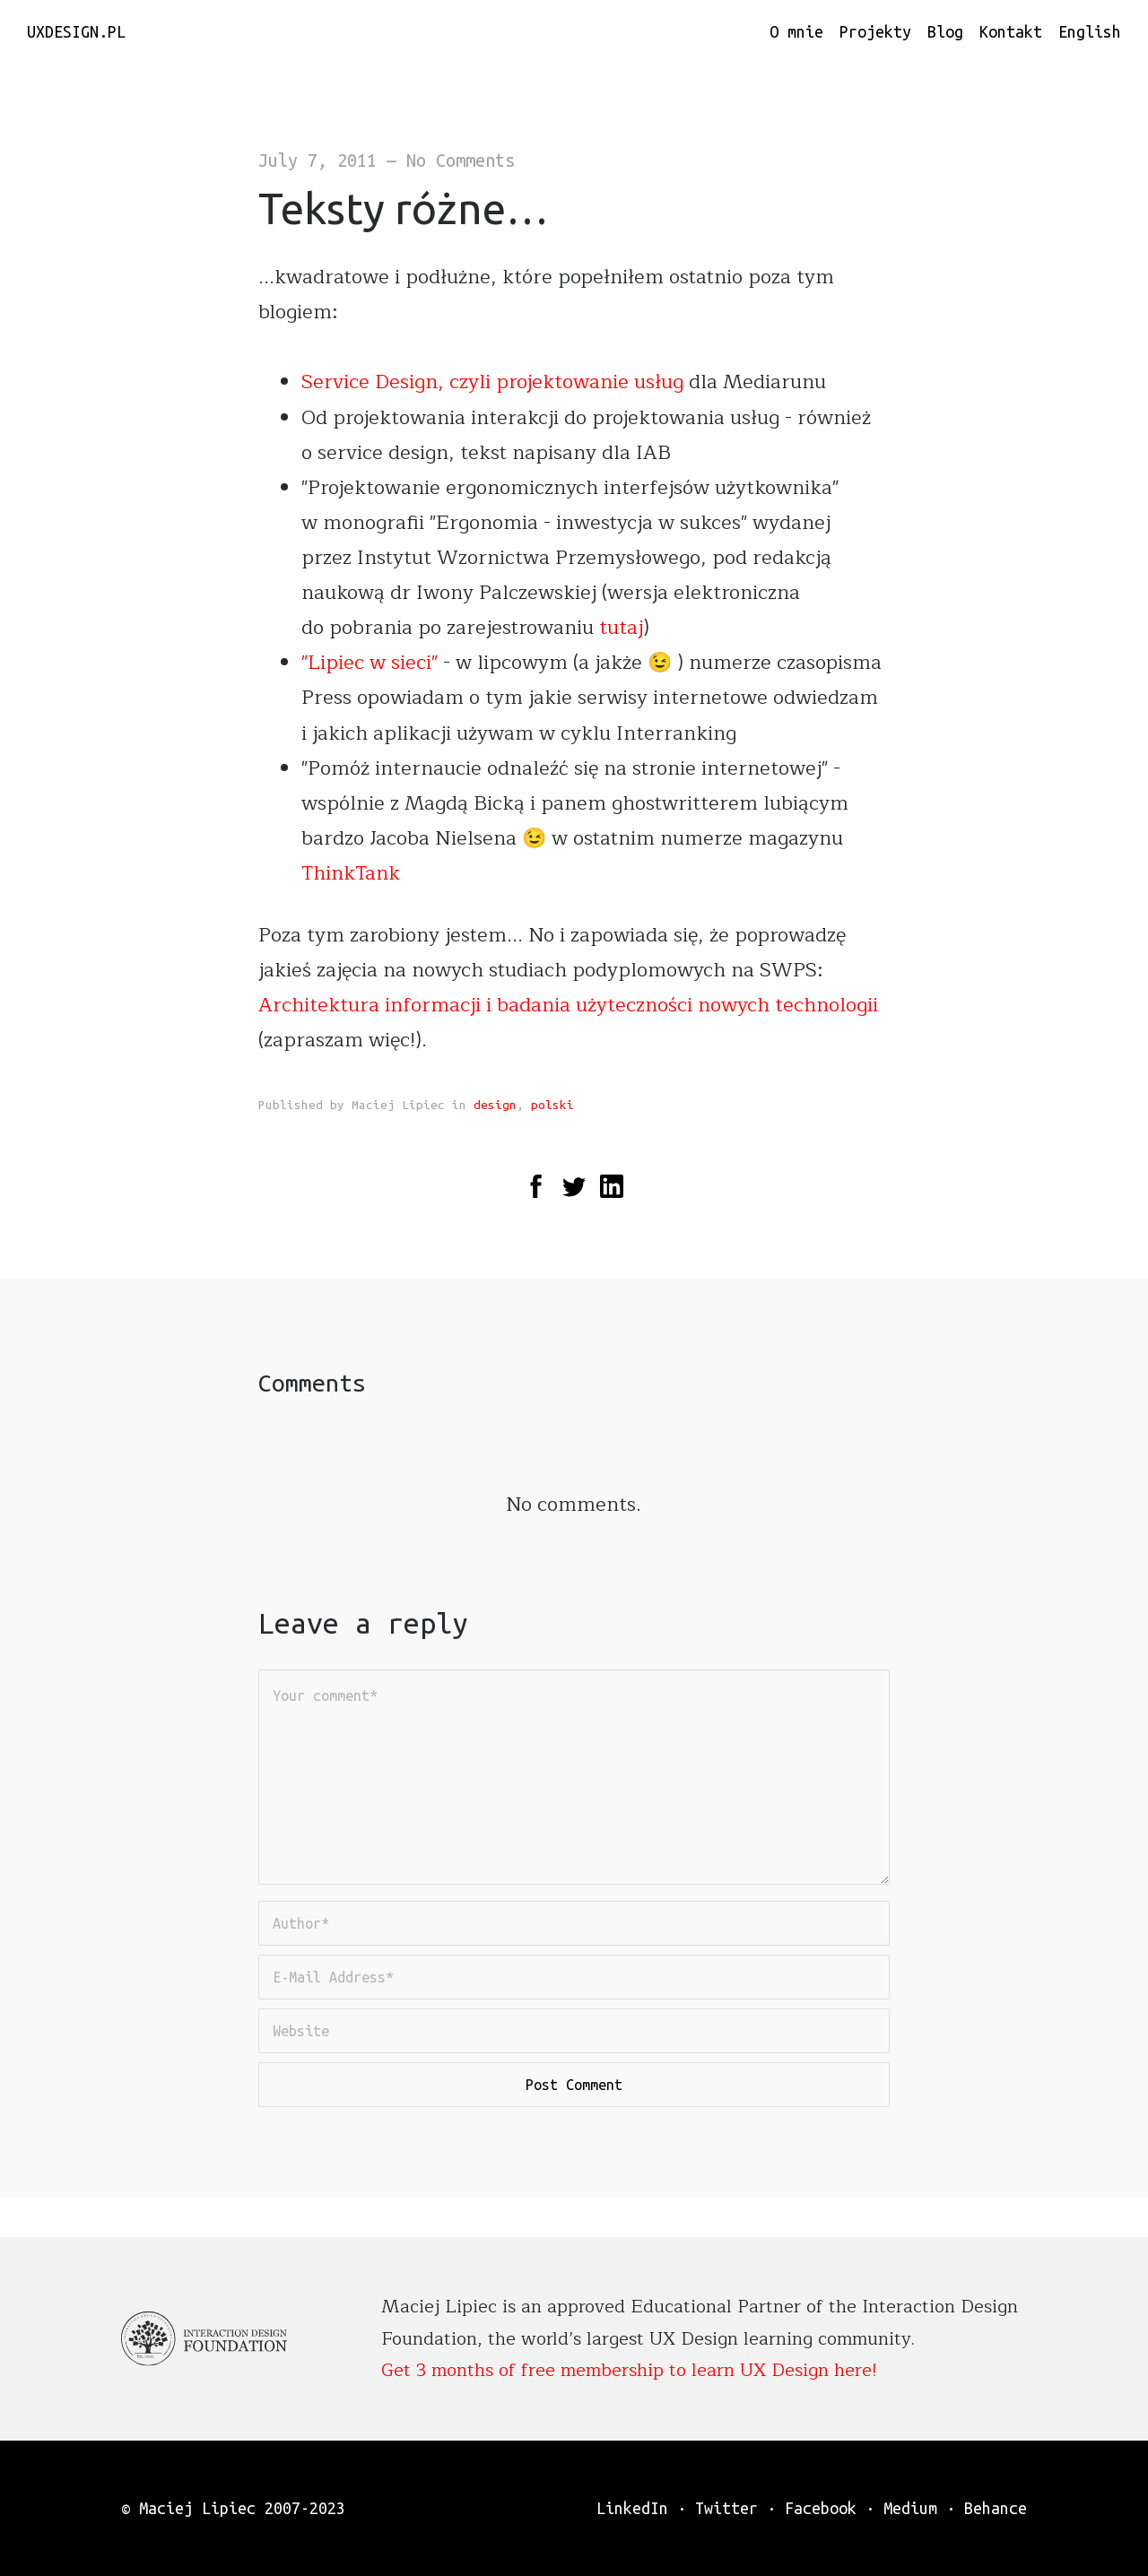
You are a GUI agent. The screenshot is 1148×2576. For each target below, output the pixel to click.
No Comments (460, 160)
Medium (910, 2508)
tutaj (621, 627)
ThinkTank (350, 873)
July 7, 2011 (317, 160)
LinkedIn (632, 2508)
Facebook (821, 2508)
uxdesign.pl (76, 31)
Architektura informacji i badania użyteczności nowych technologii (568, 1005)
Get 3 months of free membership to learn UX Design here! (629, 2370)
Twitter (726, 2508)
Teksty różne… (403, 208)
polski (552, 1105)
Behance (995, 2508)
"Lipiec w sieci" (369, 662)
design (495, 1105)
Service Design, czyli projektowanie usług (495, 382)
